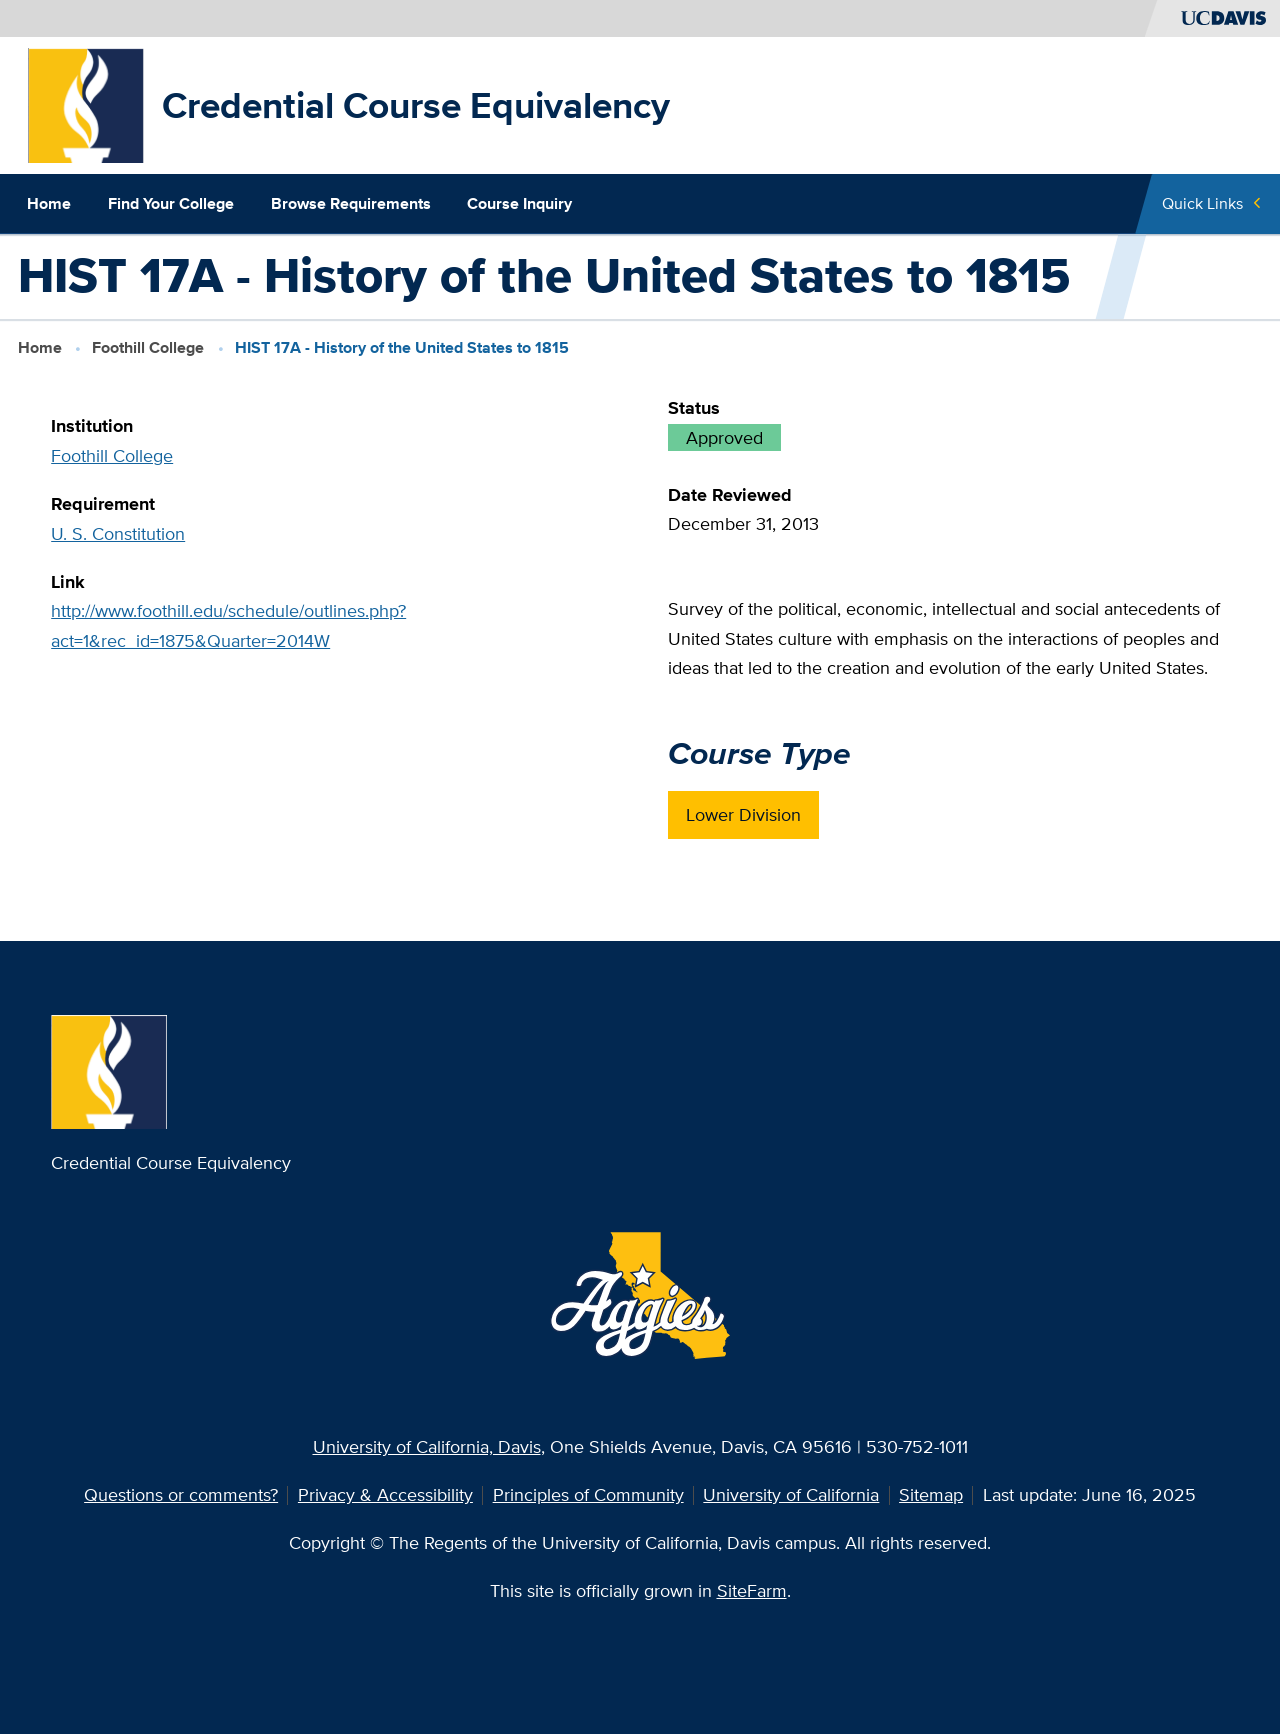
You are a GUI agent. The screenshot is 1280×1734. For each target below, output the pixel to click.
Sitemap (931, 1494)
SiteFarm (752, 1590)
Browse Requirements (351, 203)
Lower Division (743, 814)
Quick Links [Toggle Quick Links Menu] (1202, 203)
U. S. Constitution (118, 533)
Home (49, 203)
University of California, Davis (427, 1446)
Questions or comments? (181, 1494)
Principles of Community (588, 1494)
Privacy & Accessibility (385, 1494)
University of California (791, 1494)
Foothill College (148, 347)
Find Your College (171, 203)
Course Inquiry (519, 203)
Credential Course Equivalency (416, 105)
